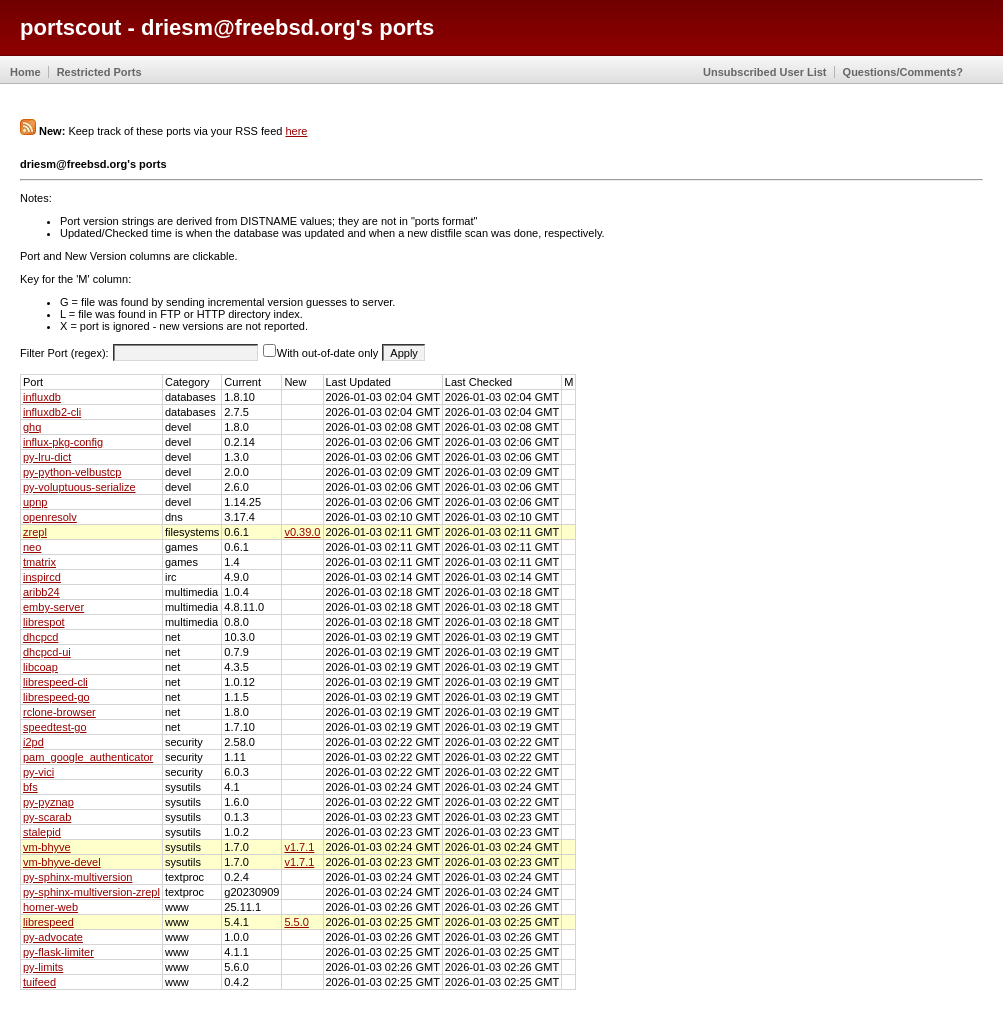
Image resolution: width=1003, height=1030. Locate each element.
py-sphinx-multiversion (77, 877)
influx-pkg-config (63, 442)
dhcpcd (40, 637)
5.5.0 (296, 922)
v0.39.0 (302, 532)
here (296, 131)
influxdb (42, 397)
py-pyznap (48, 802)
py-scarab (47, 817)
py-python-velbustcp (72, 472)
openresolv (50, 517)
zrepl (35, 532)
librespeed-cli (55, 682)
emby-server (53, 607)
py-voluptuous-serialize (79, 487)
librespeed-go (56, 697)
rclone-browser (59, 712)
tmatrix (39, 562)
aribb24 (41, 592)
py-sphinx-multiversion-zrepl (91, 892)
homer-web (50, 907)
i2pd (33, 742)
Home (25, 72)
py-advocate (53, 937)
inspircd (42, 577)
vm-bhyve (47, 847)
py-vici (38, 772)
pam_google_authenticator (88, 757)
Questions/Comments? (903, 72)
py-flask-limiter (58, 952)
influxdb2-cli (52, 412)
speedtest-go (55, 727)
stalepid (42, 832)
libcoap (40, 667)
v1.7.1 (299, 847)
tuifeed (39, 982)
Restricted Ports (99, 72)
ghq (32, 427)
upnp (35, 502)
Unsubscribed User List (764, 72)
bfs (30, 787)
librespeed (48, 922)
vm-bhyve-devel (62, 862)
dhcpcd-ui (47, 652)
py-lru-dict (47, 457)
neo (32, 547)
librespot (44, 622)
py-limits (43, 967)
